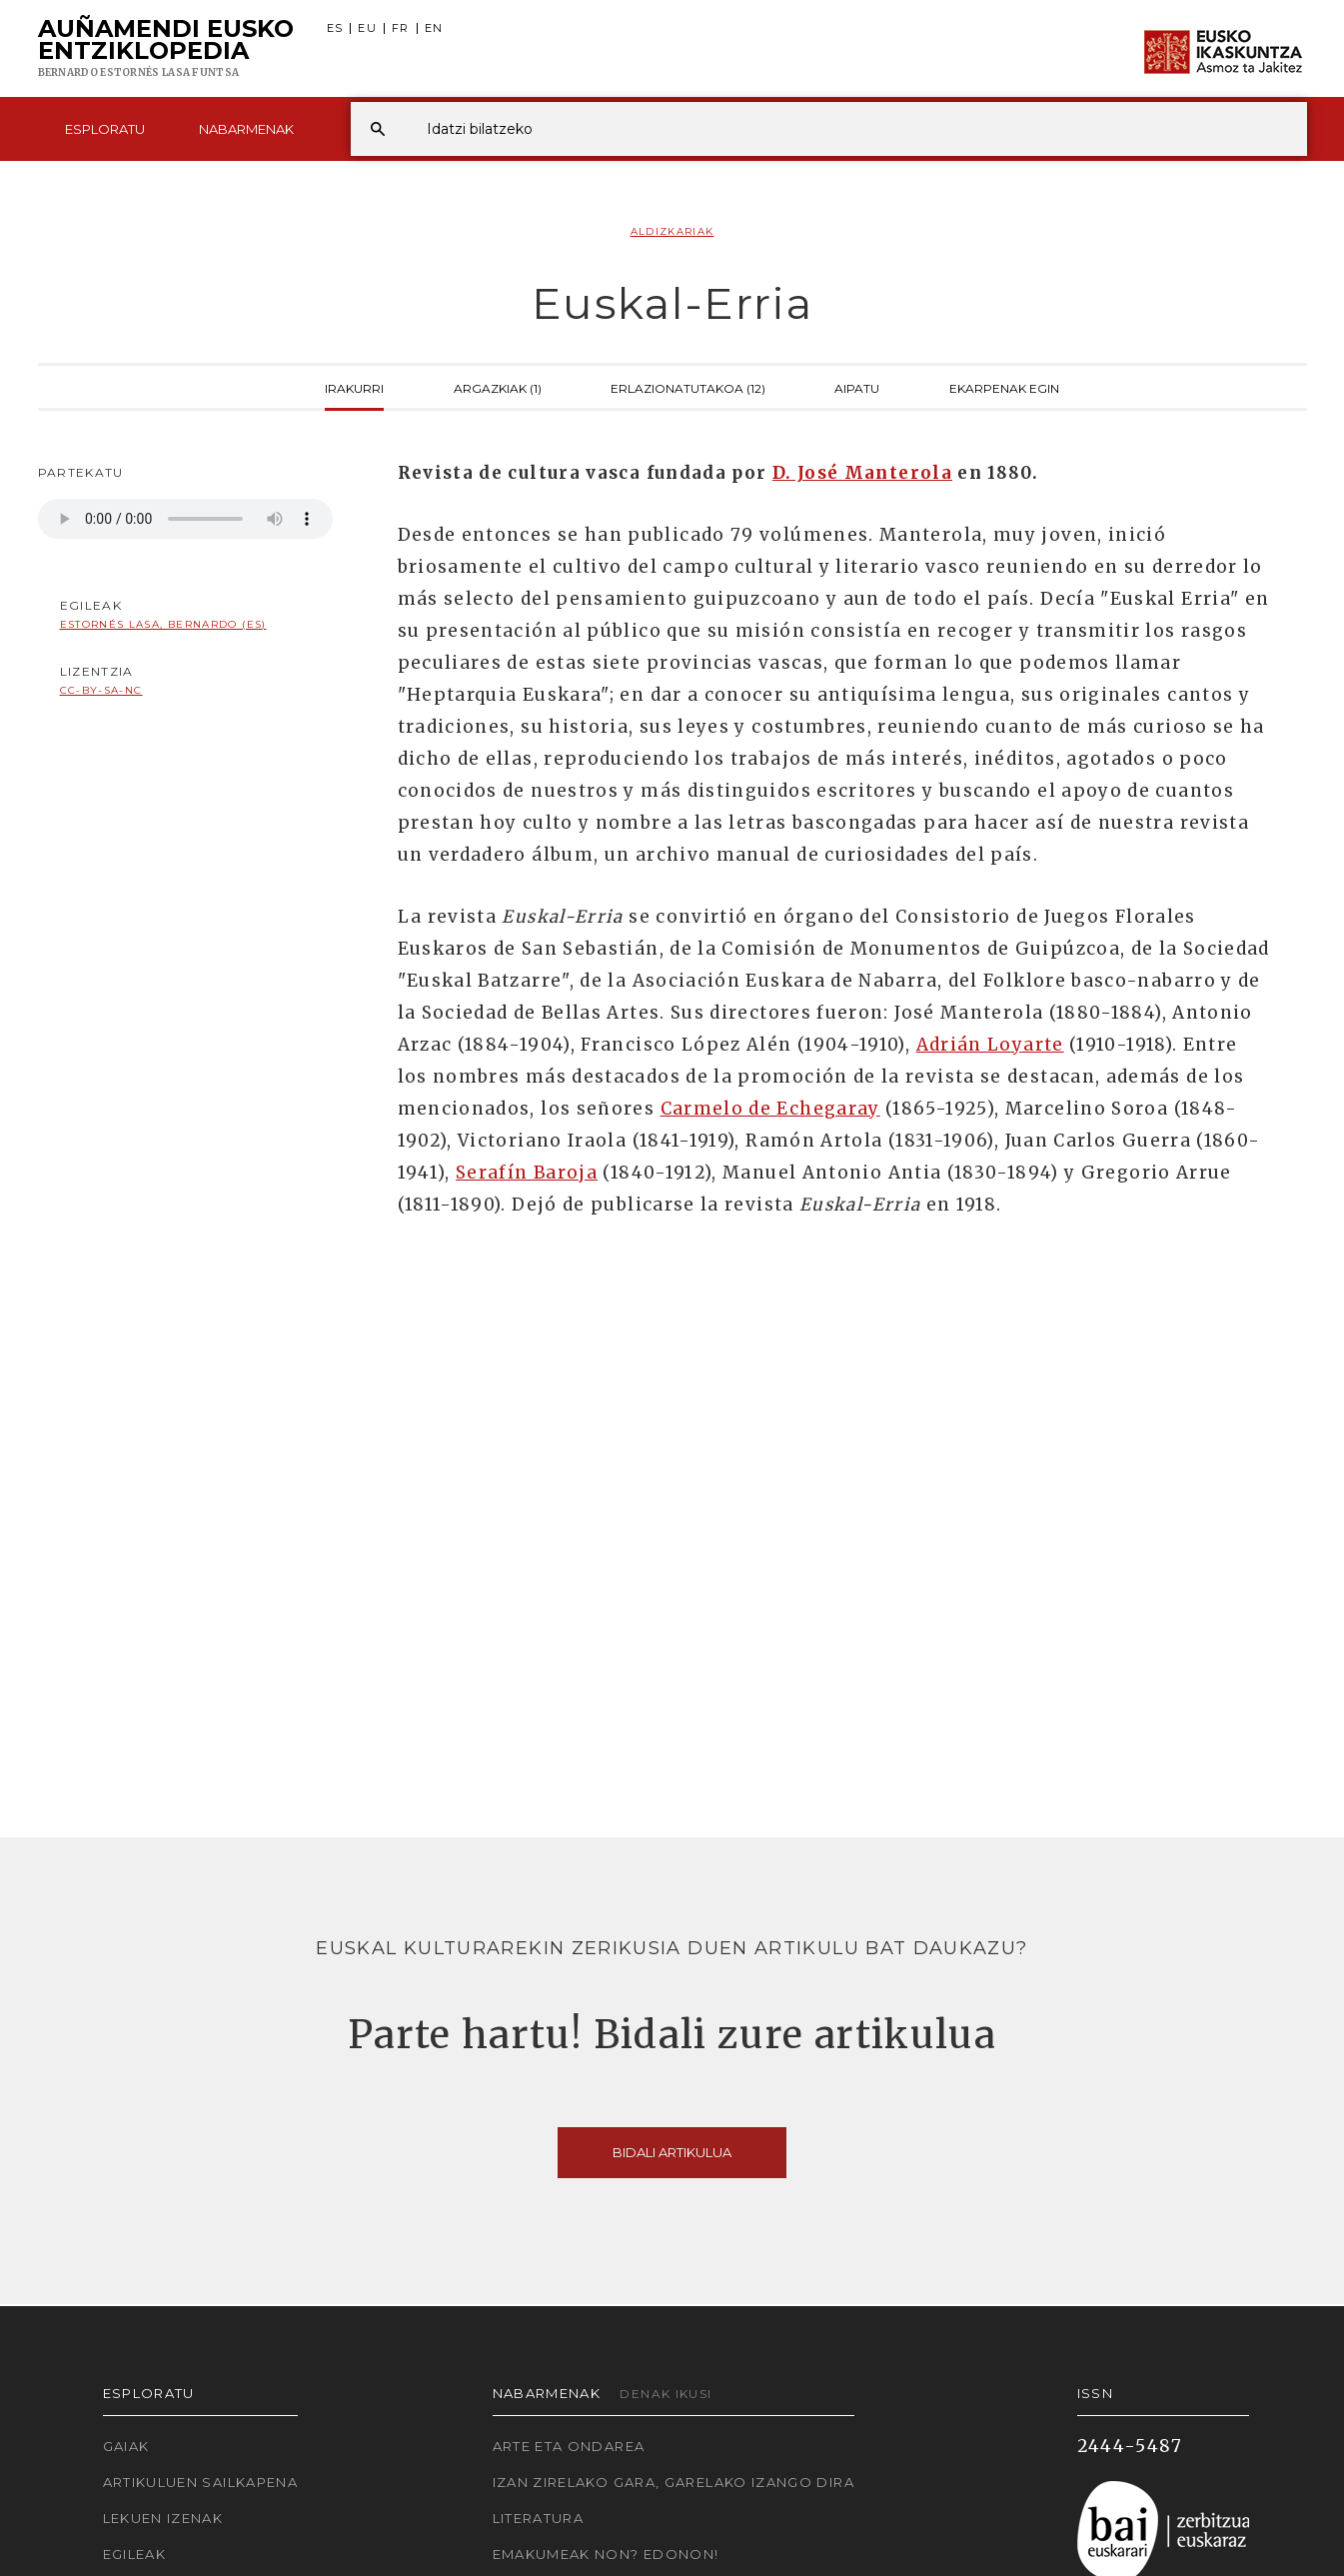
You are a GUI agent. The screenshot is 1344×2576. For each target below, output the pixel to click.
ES (335, 28)
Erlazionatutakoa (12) (688, 387)
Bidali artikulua (672, 2152)
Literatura (539, 2518)
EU (367, 28)
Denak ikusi (665, 2393)
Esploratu (105, 129)
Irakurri (354, 387)
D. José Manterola (862, 473)
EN (434, 28)
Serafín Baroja (527, 1173)
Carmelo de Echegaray (770, 1109)
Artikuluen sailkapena (201, 2482)
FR (401, 28)
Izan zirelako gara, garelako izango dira (673, 2482)
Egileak (135, 2554)
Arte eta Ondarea (569, 2446)
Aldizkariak (672, 231)
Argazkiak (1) (498, 387)
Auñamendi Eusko (166, 49)
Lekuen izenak (163, 2518)
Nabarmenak (246, 129)
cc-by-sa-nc (101, 690)
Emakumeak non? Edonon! (606, 2554)
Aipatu (856, 387)
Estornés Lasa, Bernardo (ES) (163, 624)
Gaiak (126, 2446)
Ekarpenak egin (1004, 387)
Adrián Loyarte (990, 1045)
